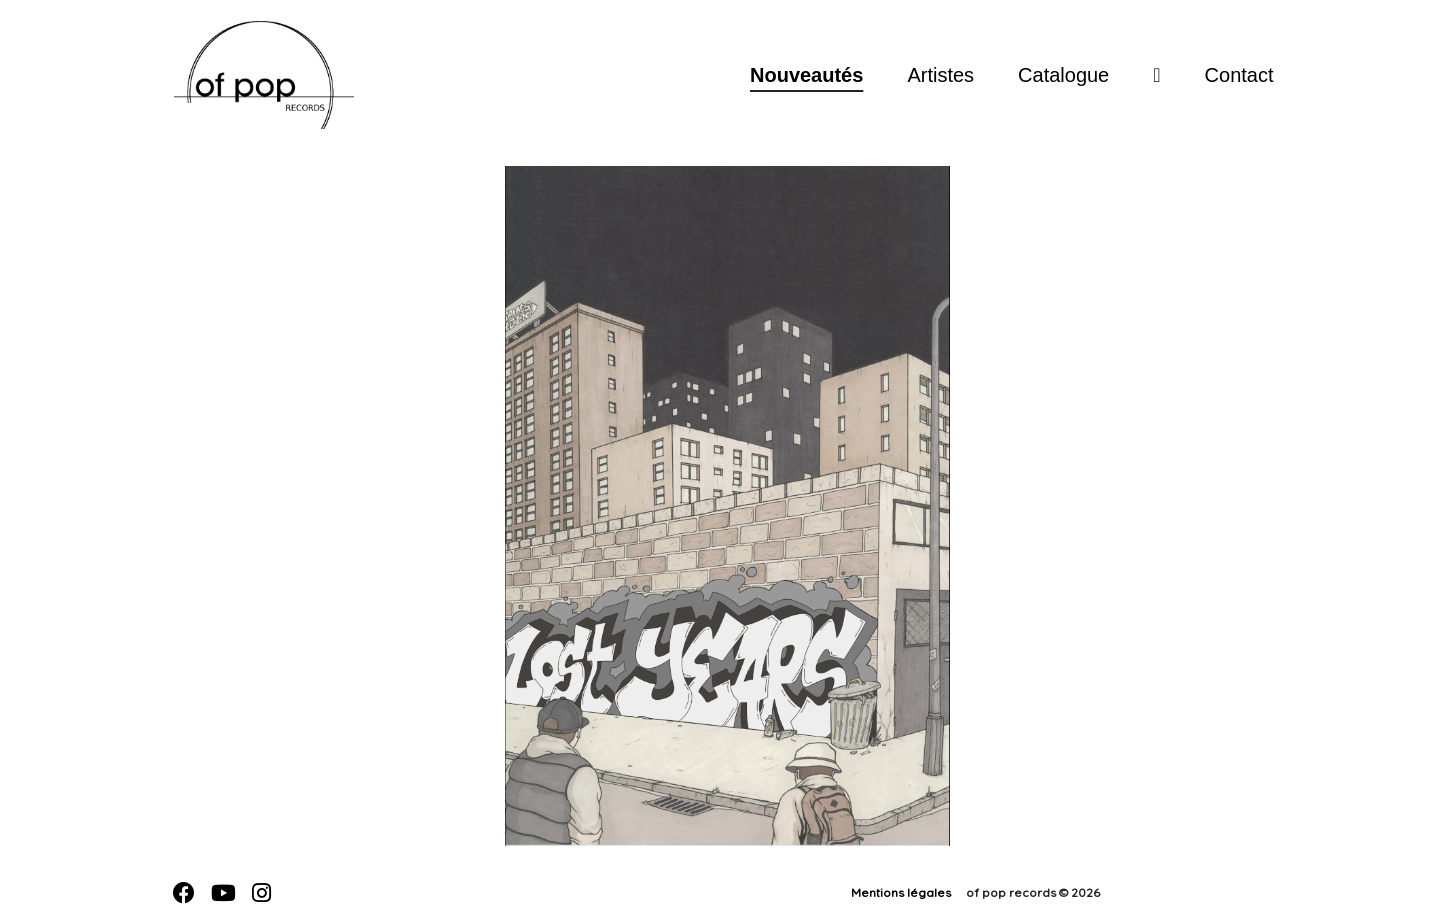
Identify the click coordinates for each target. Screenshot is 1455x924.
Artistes (940, 75)
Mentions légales (901, 892)
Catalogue (1063, 75)
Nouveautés (806, 75)
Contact (1239, 75)
